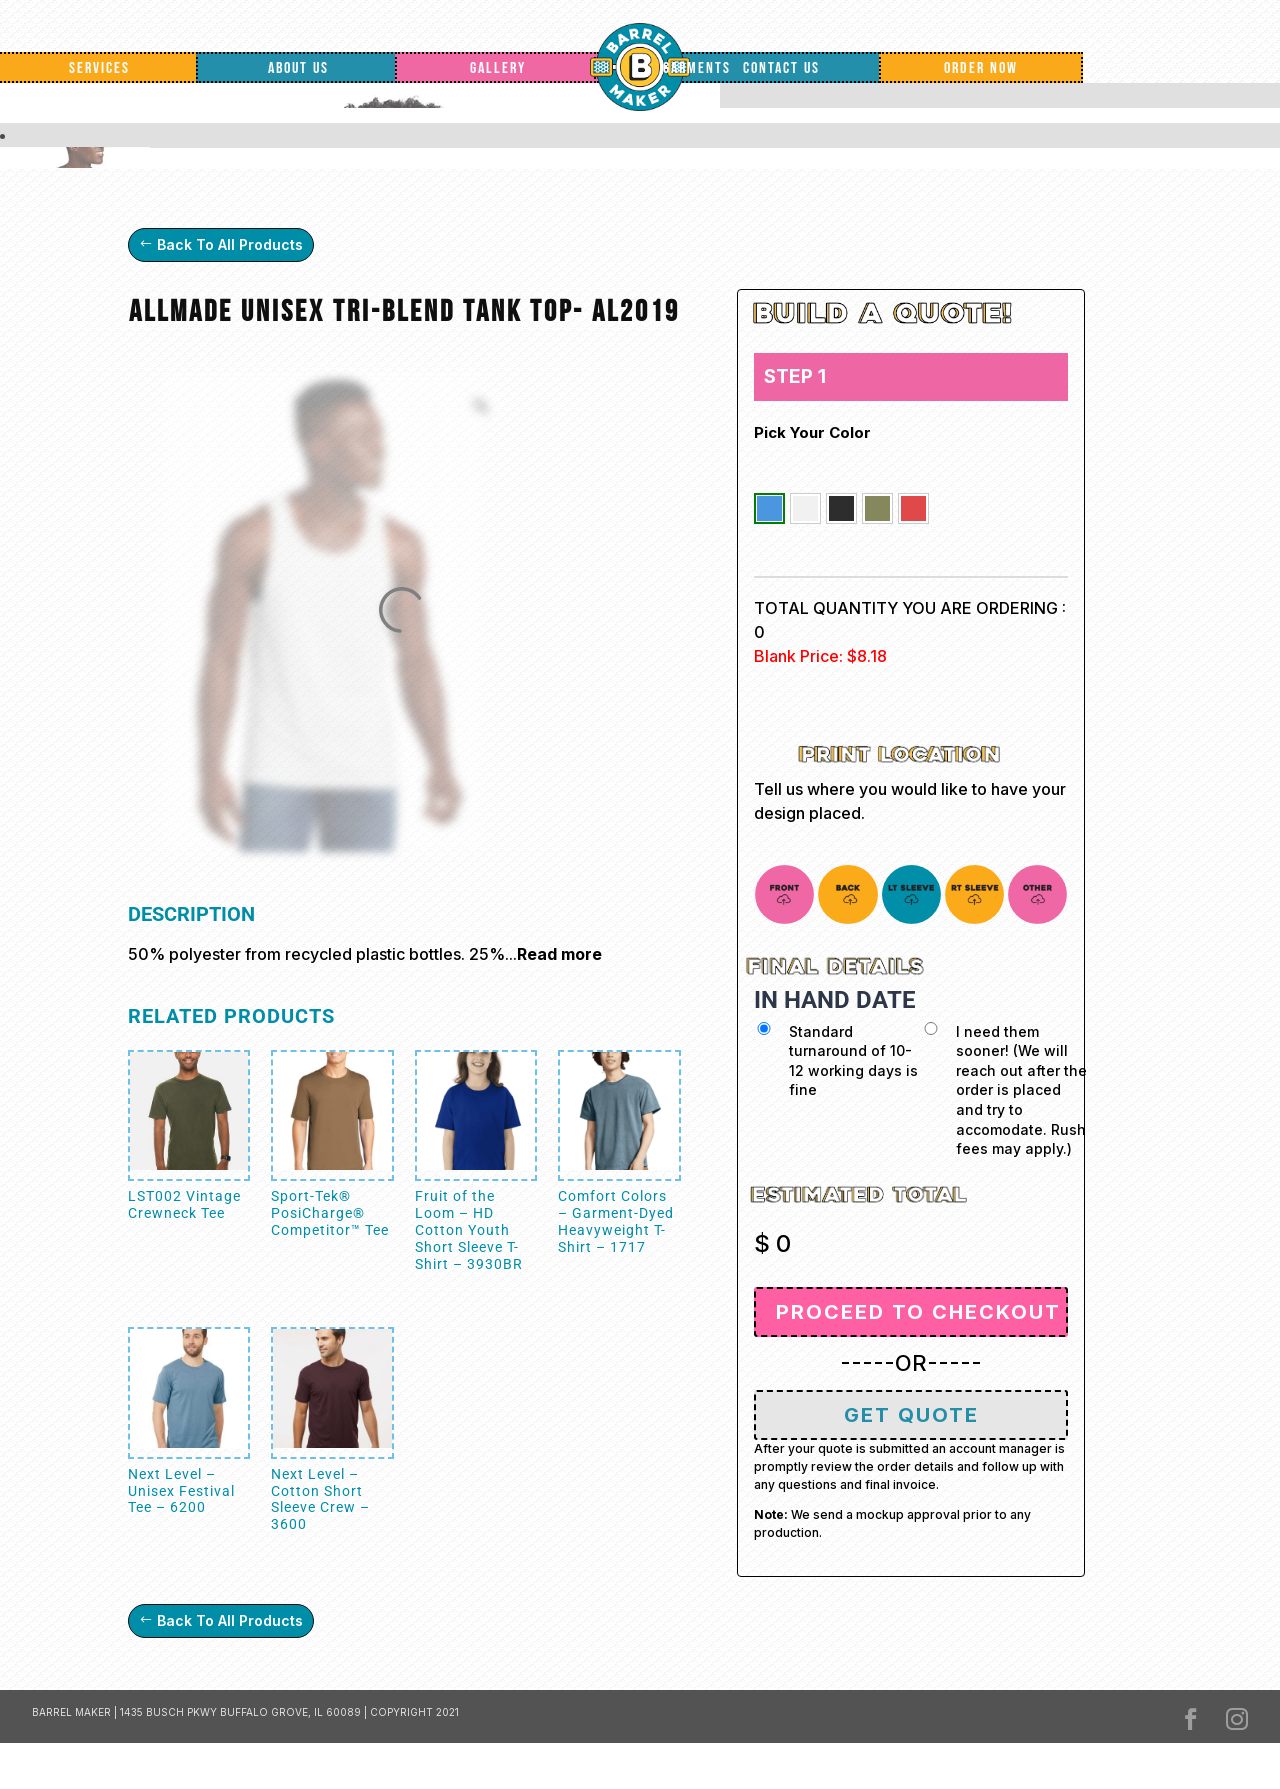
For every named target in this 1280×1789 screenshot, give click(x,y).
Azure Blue (769, 508)
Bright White (805, 508)
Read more (559, 954)
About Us (298, 68)
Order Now (981, 68)
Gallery (498, 68)
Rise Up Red (913, 508)
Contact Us (781, 68)
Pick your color (812, 432)
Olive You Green (877, 508)
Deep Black (841, 508)
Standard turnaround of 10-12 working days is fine (853, 1061)
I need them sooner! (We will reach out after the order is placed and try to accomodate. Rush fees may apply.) (1021, 1090)
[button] (769, 508)
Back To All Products (230, 244)
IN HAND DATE (835, 1000)
